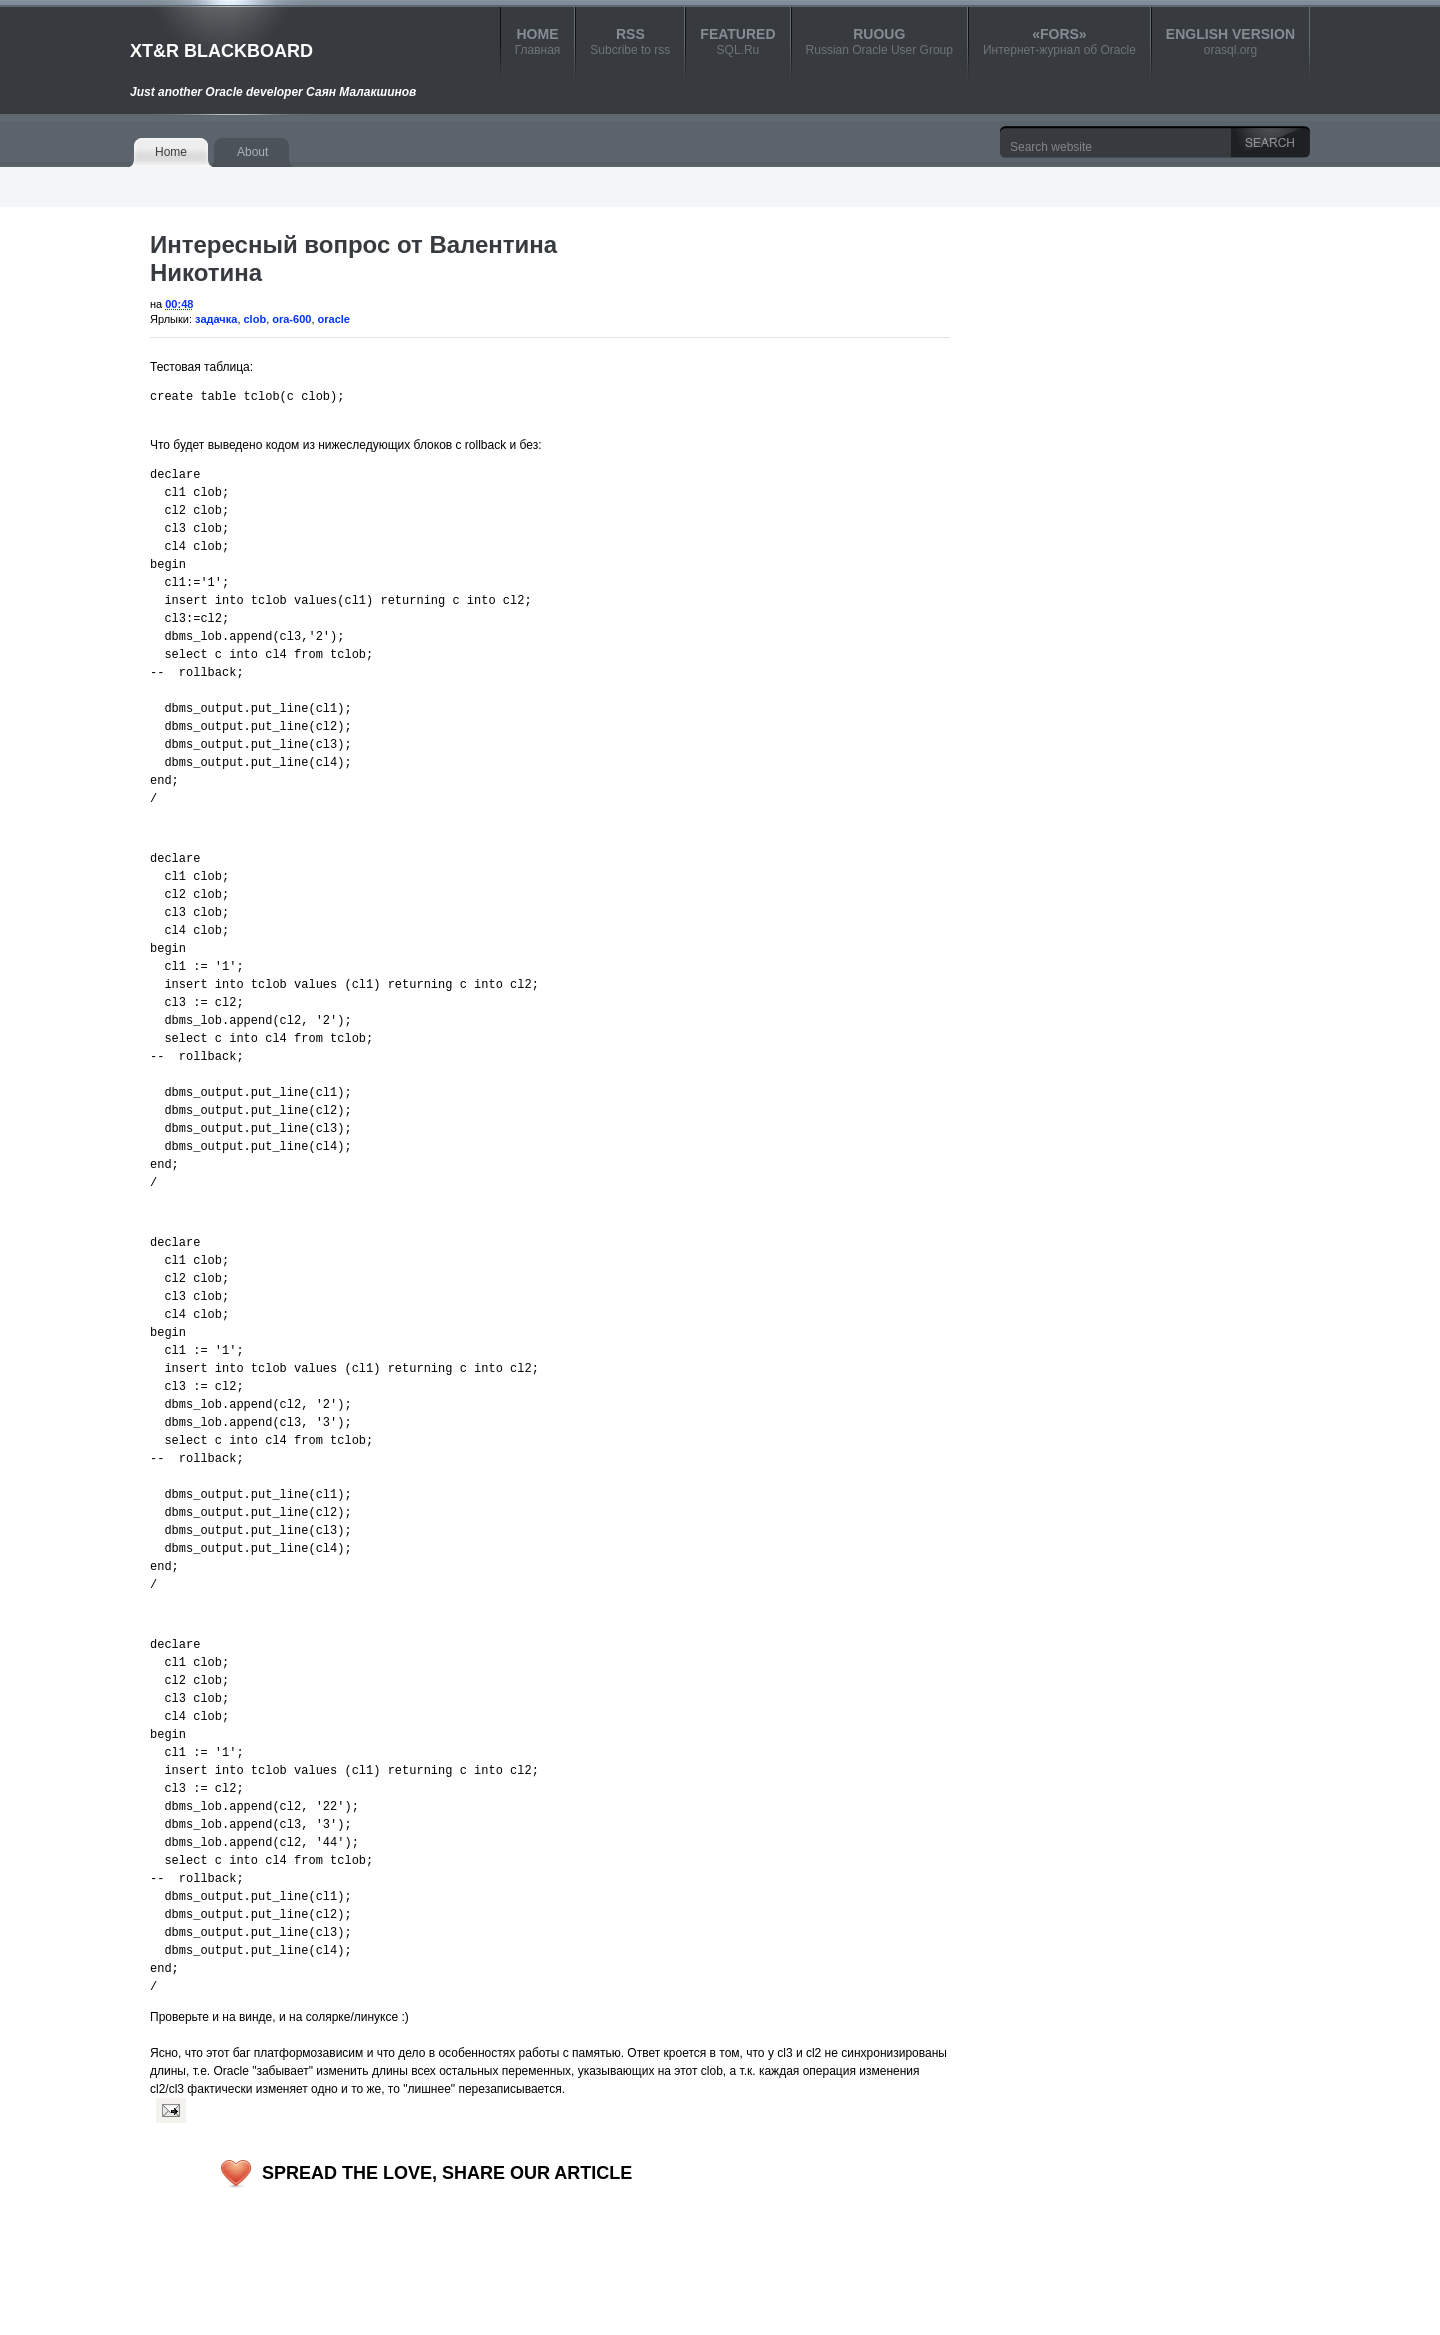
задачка (216, 319)
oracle (334, 319)
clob (255, 319)
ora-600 (291, 319)
